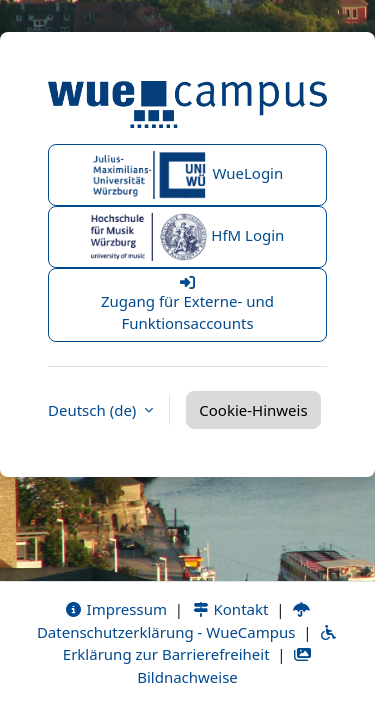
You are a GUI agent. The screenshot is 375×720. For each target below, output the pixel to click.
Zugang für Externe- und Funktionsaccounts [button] (187, 304)
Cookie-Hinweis (253, 410)
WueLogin (188, 175)
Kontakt (230, 609)
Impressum (115, 609)
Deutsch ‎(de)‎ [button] (94, 410)
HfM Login (188, 237)
